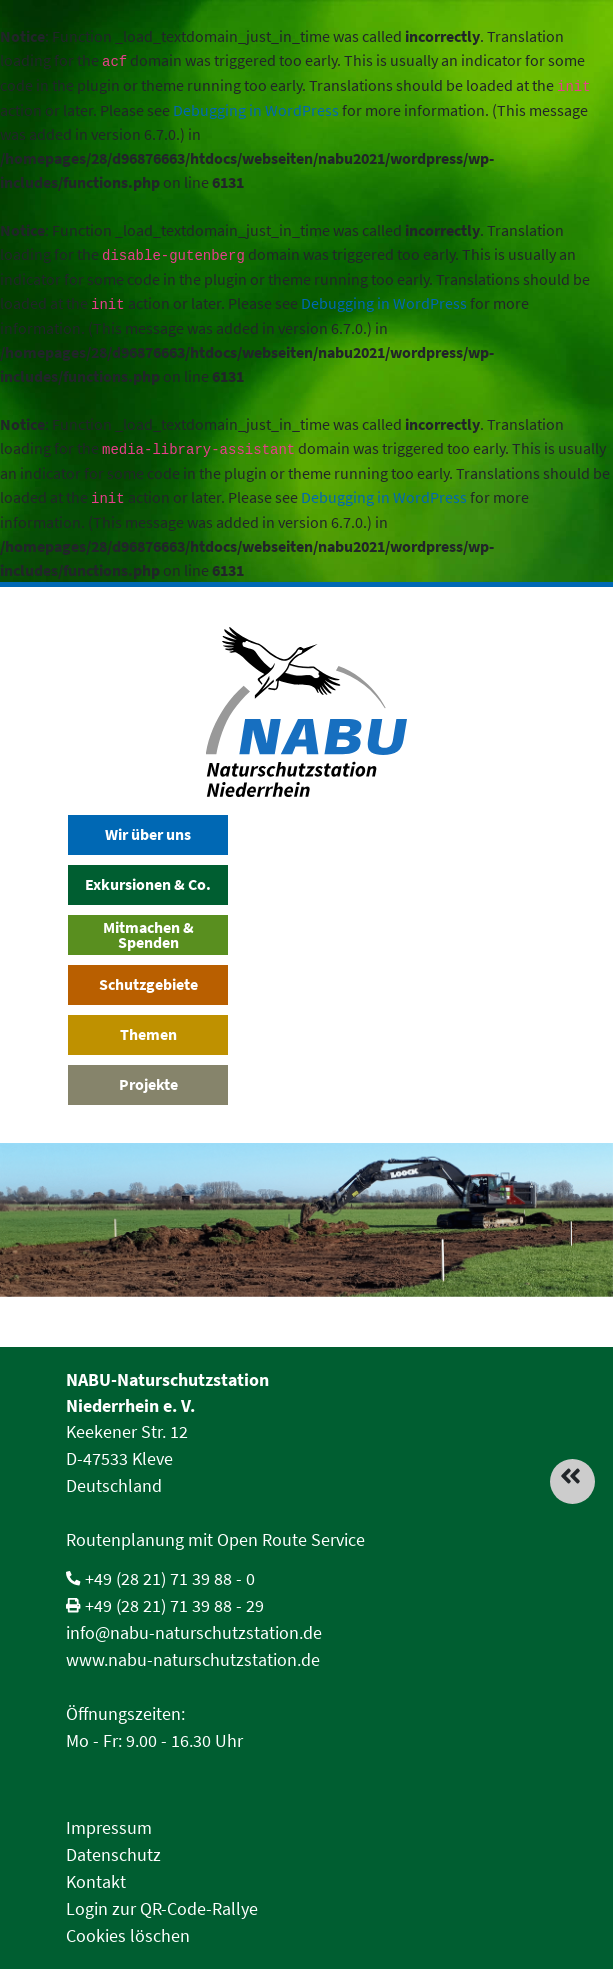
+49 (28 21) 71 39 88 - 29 (174, 1605)
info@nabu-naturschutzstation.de (194, 1632)
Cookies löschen (128, 1935)
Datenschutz (113, 1854)
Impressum (109, 1827)
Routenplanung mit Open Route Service (215, 1539)
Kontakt (96, 1881)
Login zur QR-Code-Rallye (162, 1908)
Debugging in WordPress (256, 110)
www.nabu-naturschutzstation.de (193, 1659)
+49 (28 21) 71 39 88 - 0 (170, 1578)
